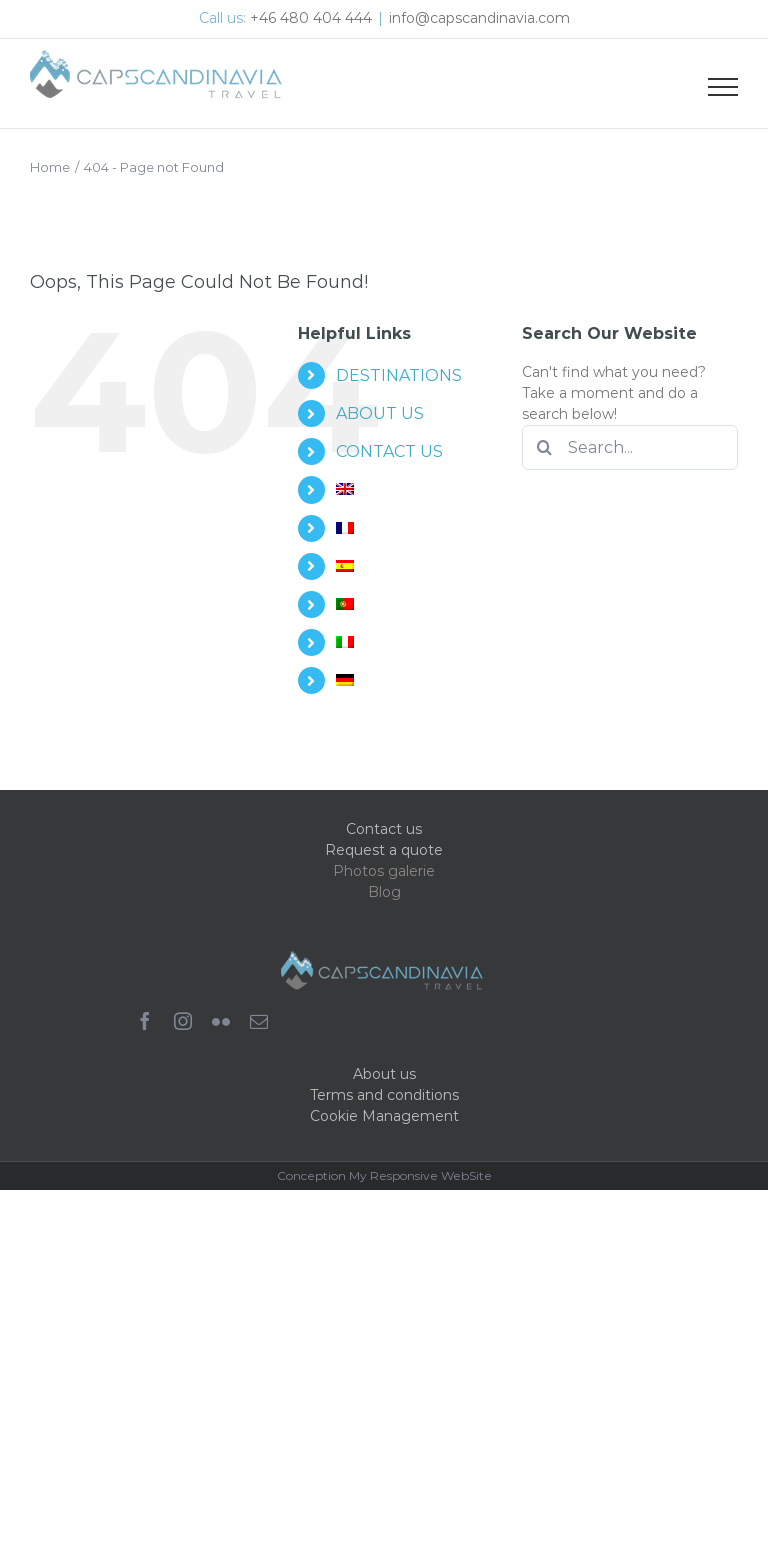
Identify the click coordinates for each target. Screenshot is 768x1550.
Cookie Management (384, 1116)
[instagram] (183, 1021)
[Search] (544, 447)
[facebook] (145, 1021)
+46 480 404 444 (311, 18)
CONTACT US (389, 451)
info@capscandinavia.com (479, 18)
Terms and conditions (384, 1095)
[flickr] (221, 1021)
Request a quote (384, 850)
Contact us (384, 829)
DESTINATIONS (399, 375)
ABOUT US (380, 413)
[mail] (259, 1021)
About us (384, 1074)
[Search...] (630, 447)
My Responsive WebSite (420, 1175)
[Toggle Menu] (723, 87)
